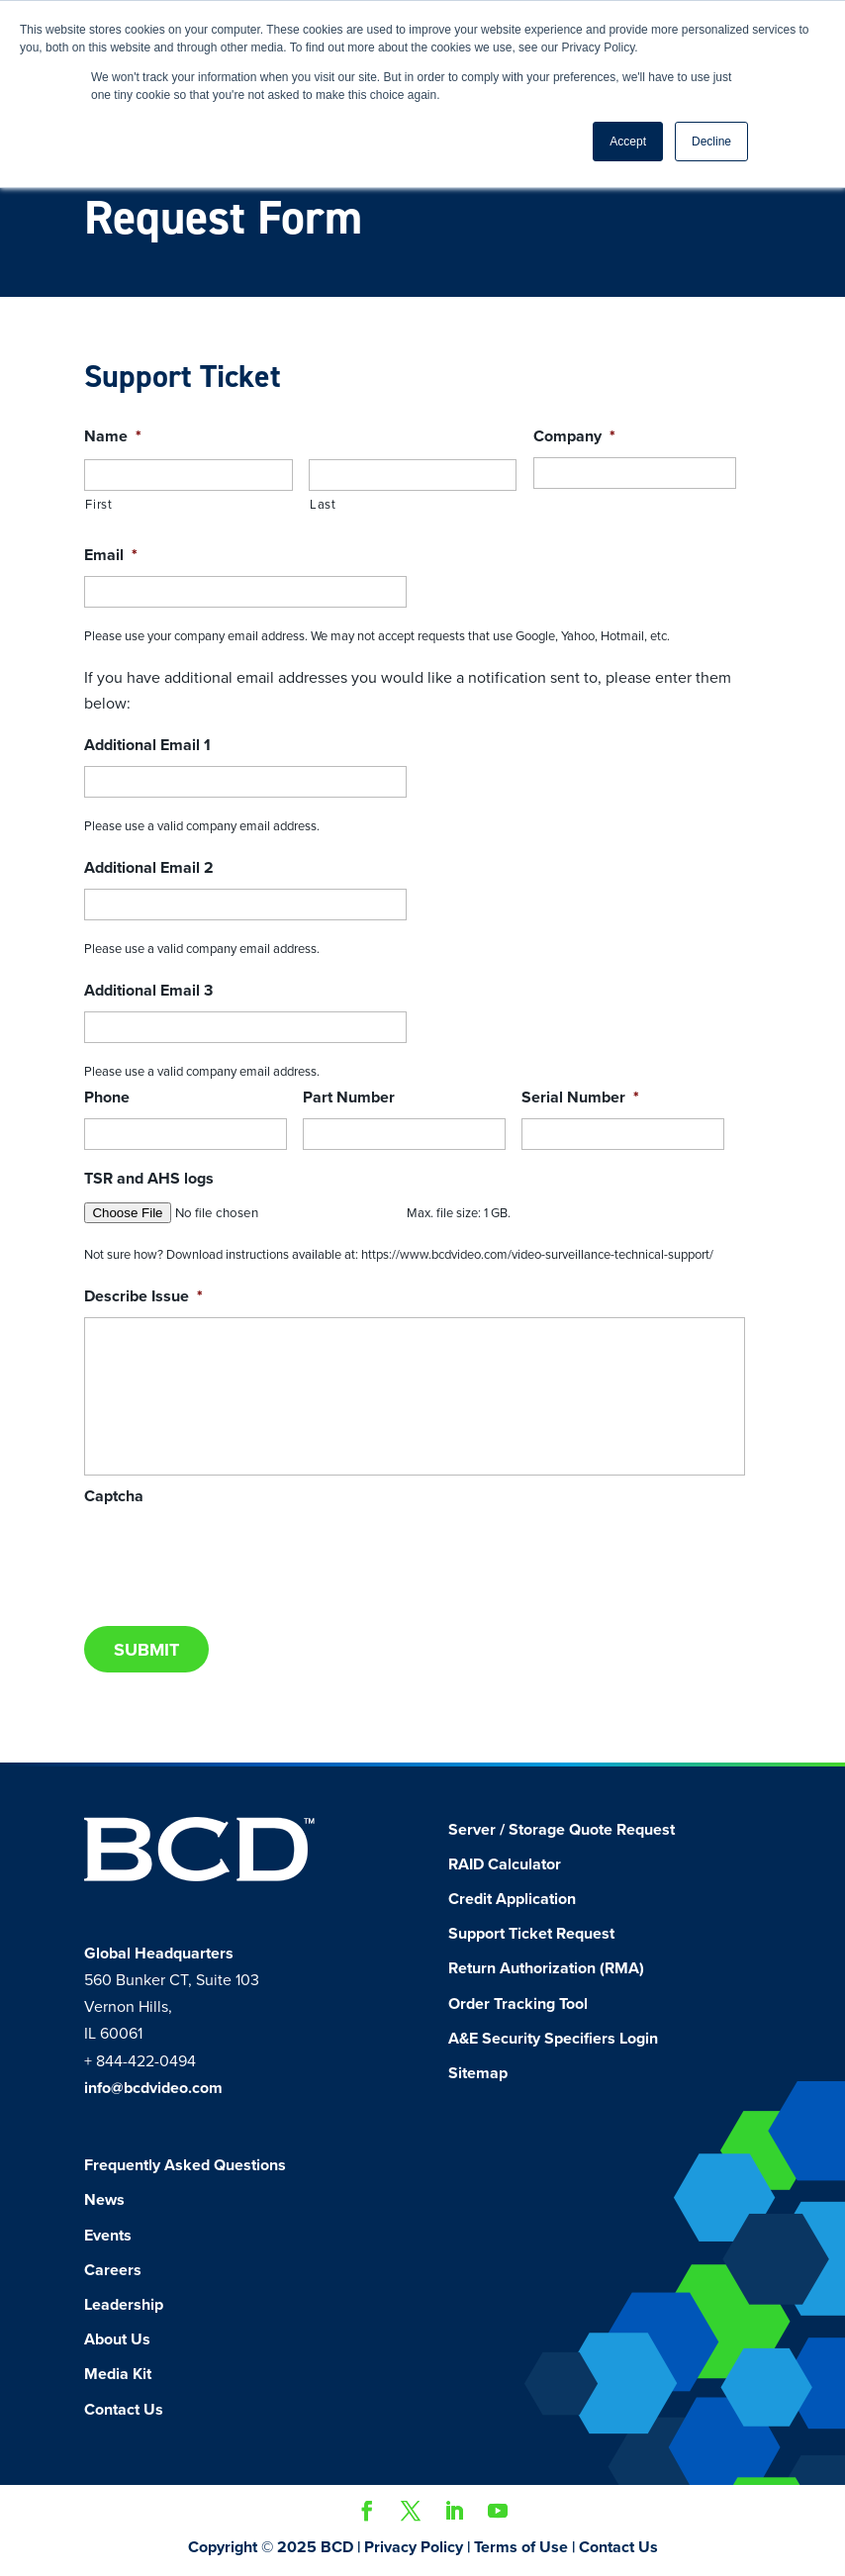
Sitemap (478, 2073)
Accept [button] (628, 141)
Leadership (123, 2305)
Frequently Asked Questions (185, 2165)
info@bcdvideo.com (153, 2088)
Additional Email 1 (147, 745)
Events (108, 2235)
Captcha (113, 1496)
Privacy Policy (413, 2547)
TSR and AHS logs (149, 1179)
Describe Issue (143, 1296)
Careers (112, 2270)
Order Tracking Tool (518, 2004)
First (98, 505)
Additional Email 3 (148, 991)
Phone (107, 1097)
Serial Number (580, 1097)
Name (112, 436)
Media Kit (117, 2374)
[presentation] (234, 1555)
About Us (117, 2339)
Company (574, 436)
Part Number (349, 1097)
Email (111, 555)
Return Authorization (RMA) (546, 1968)
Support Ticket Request (531, 1934)
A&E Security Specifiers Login (553, 2039)
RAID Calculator (504, 1864)
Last (323, 505)
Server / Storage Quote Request (561, 1830)
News (104, 2200)
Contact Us (123, 2410)
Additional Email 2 (149, 868)
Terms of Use (521, 2547)
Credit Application (512, 1899)
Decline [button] (711, 141)
